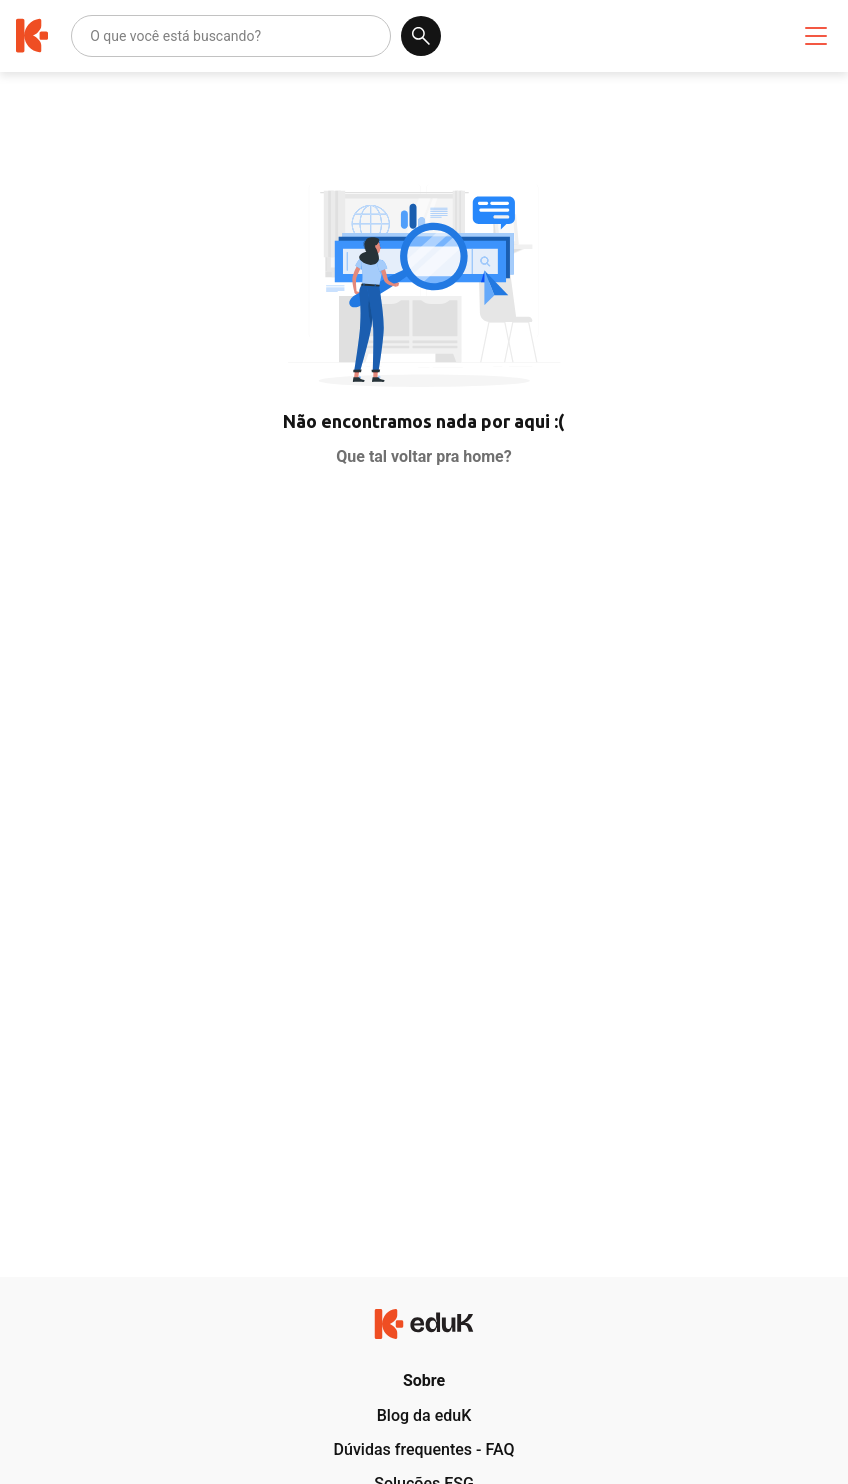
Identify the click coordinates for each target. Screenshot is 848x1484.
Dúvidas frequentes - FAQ (424, 1449)
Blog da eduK (424, 1415)
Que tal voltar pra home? (423, 456)
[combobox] (91, 36)
